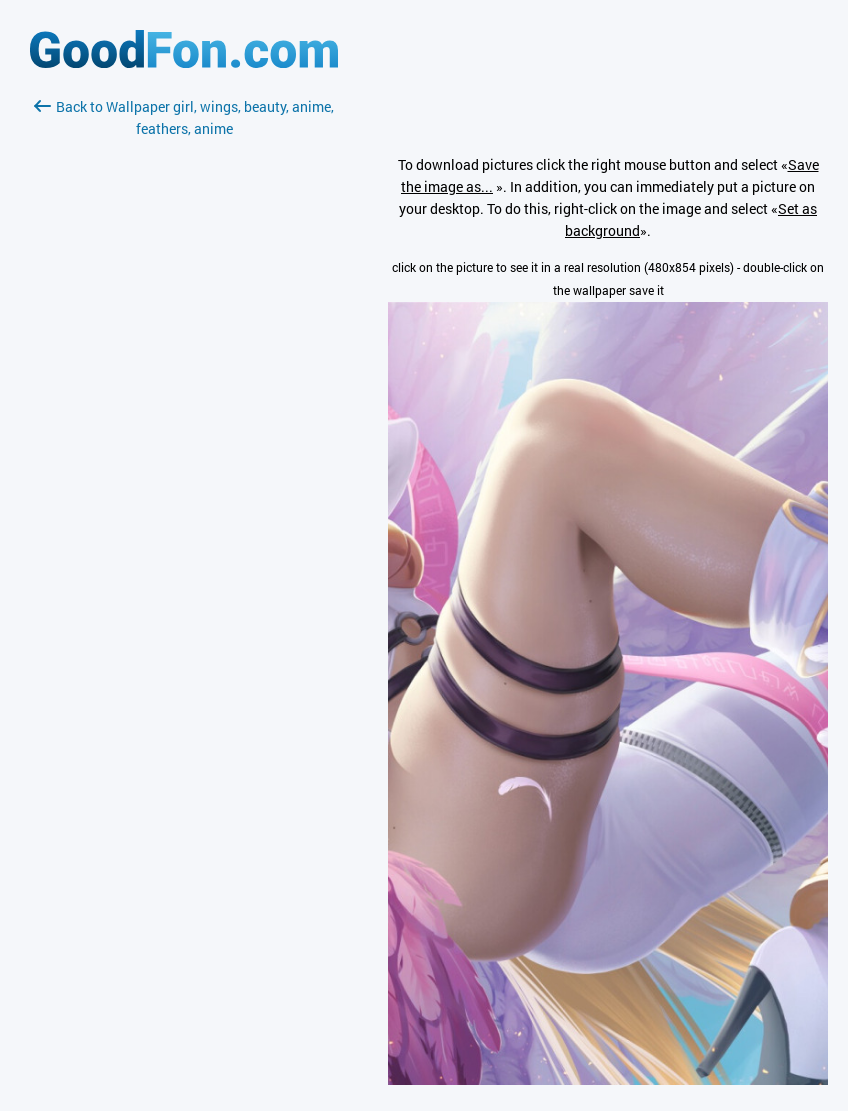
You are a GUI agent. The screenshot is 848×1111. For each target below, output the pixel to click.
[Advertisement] (184, 377)
